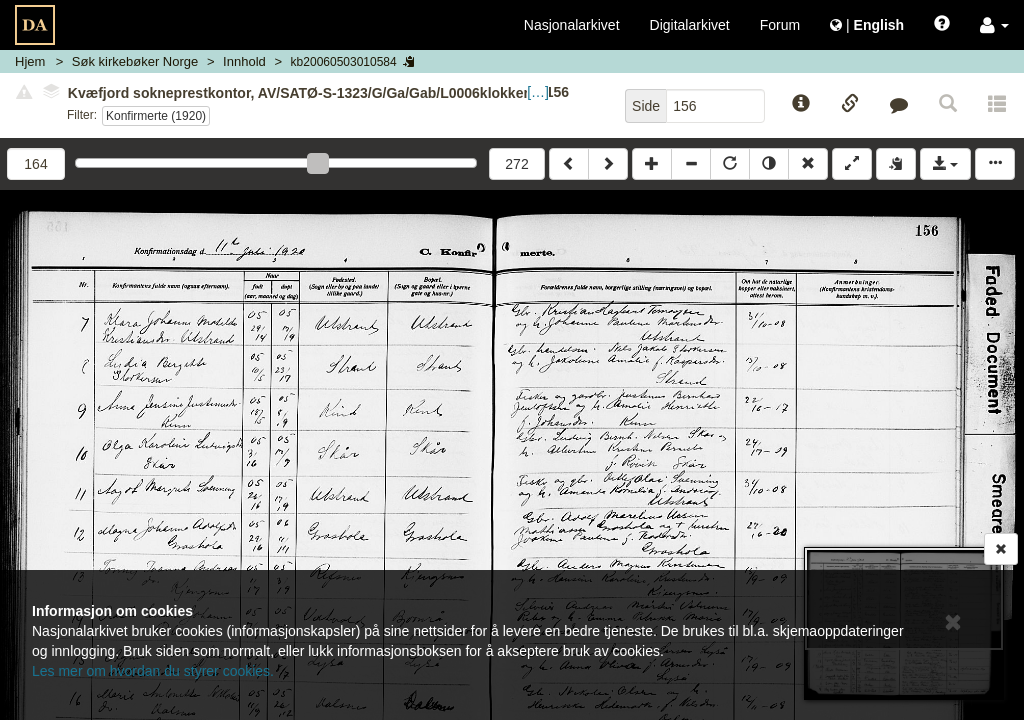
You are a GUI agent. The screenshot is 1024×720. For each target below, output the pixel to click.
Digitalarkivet (690, 25)
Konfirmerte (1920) (156, 116)
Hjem (30, 61)
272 (516, 164)
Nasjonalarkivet (572, 25)
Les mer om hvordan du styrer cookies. (153, 671)
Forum (780, 25)
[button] (994, 25)
